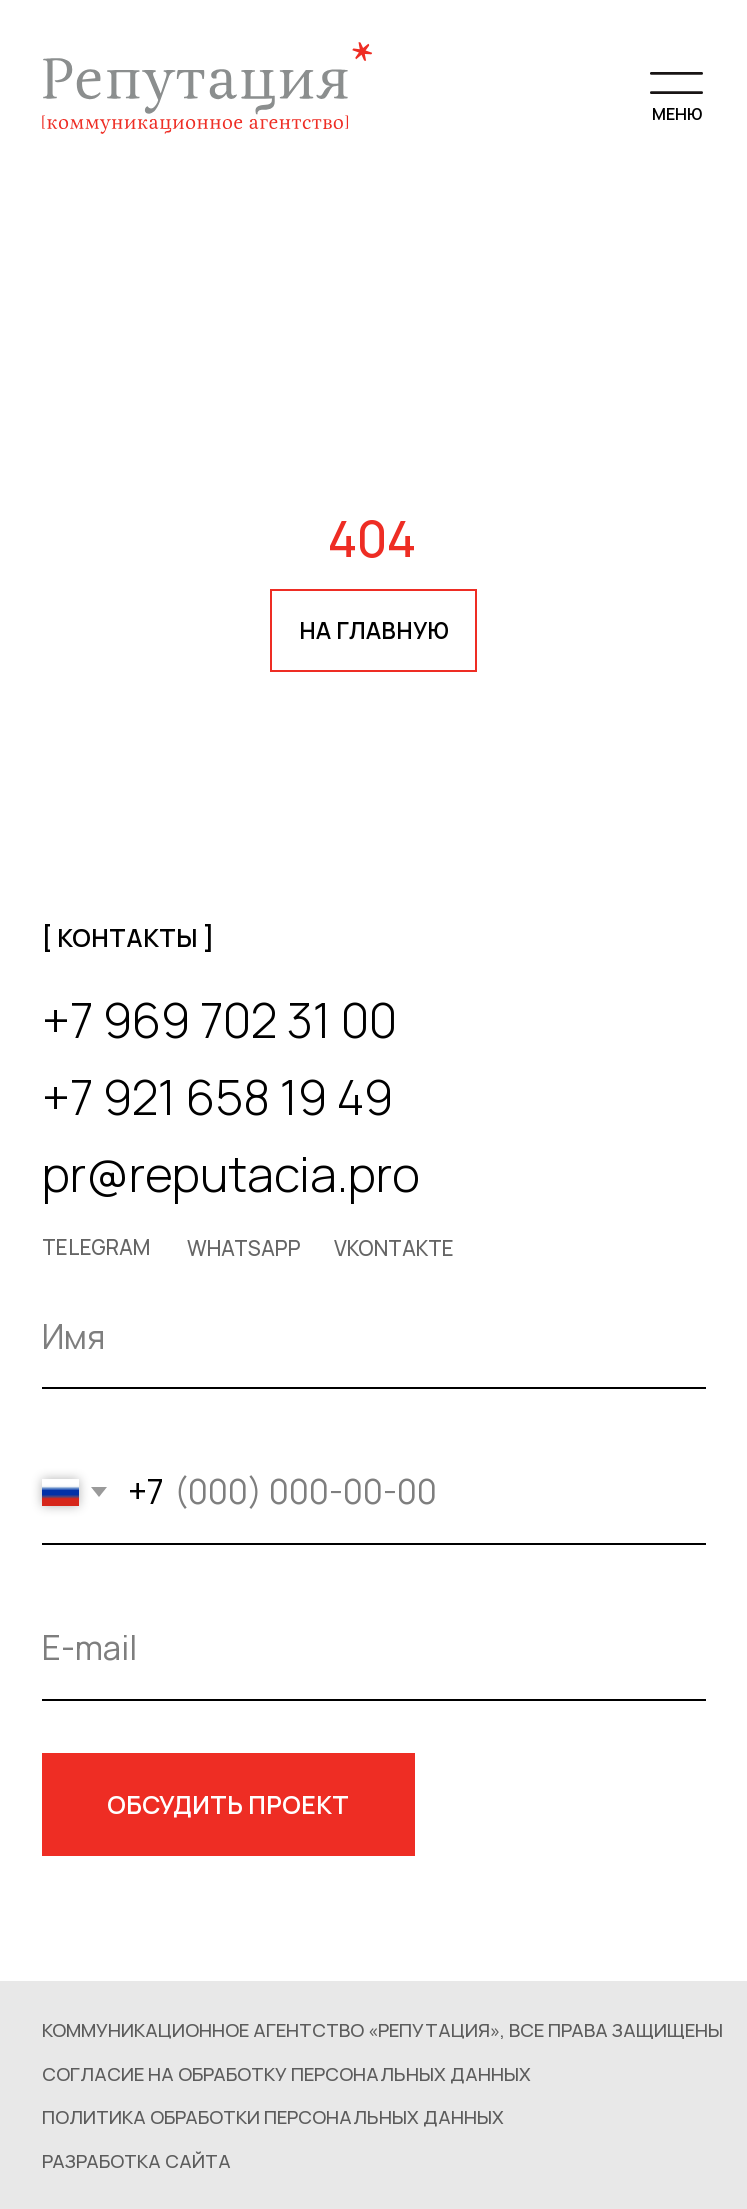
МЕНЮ (677, 113)
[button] (278, 2117)
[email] (374, 1649)
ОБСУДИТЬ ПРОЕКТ (228, 1804)
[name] (374, 1338)
